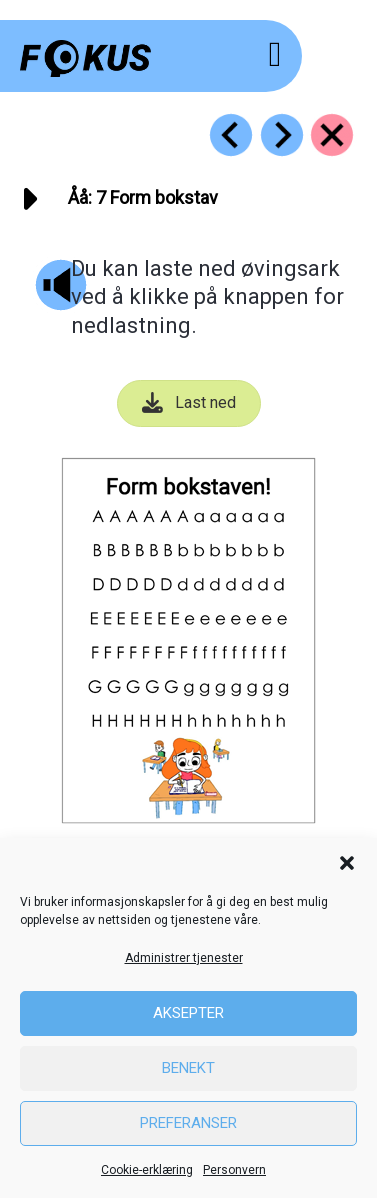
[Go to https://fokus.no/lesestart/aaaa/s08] (282, 135)
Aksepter (188, 1013)
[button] (347, 863)
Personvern (234, 1170)
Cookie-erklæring (147, 1170)
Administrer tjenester (184, 958)
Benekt (188, 1068)
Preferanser (188, 1123)
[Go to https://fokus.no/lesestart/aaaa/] (332, 135)
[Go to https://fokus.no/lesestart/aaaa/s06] (231, 135)
